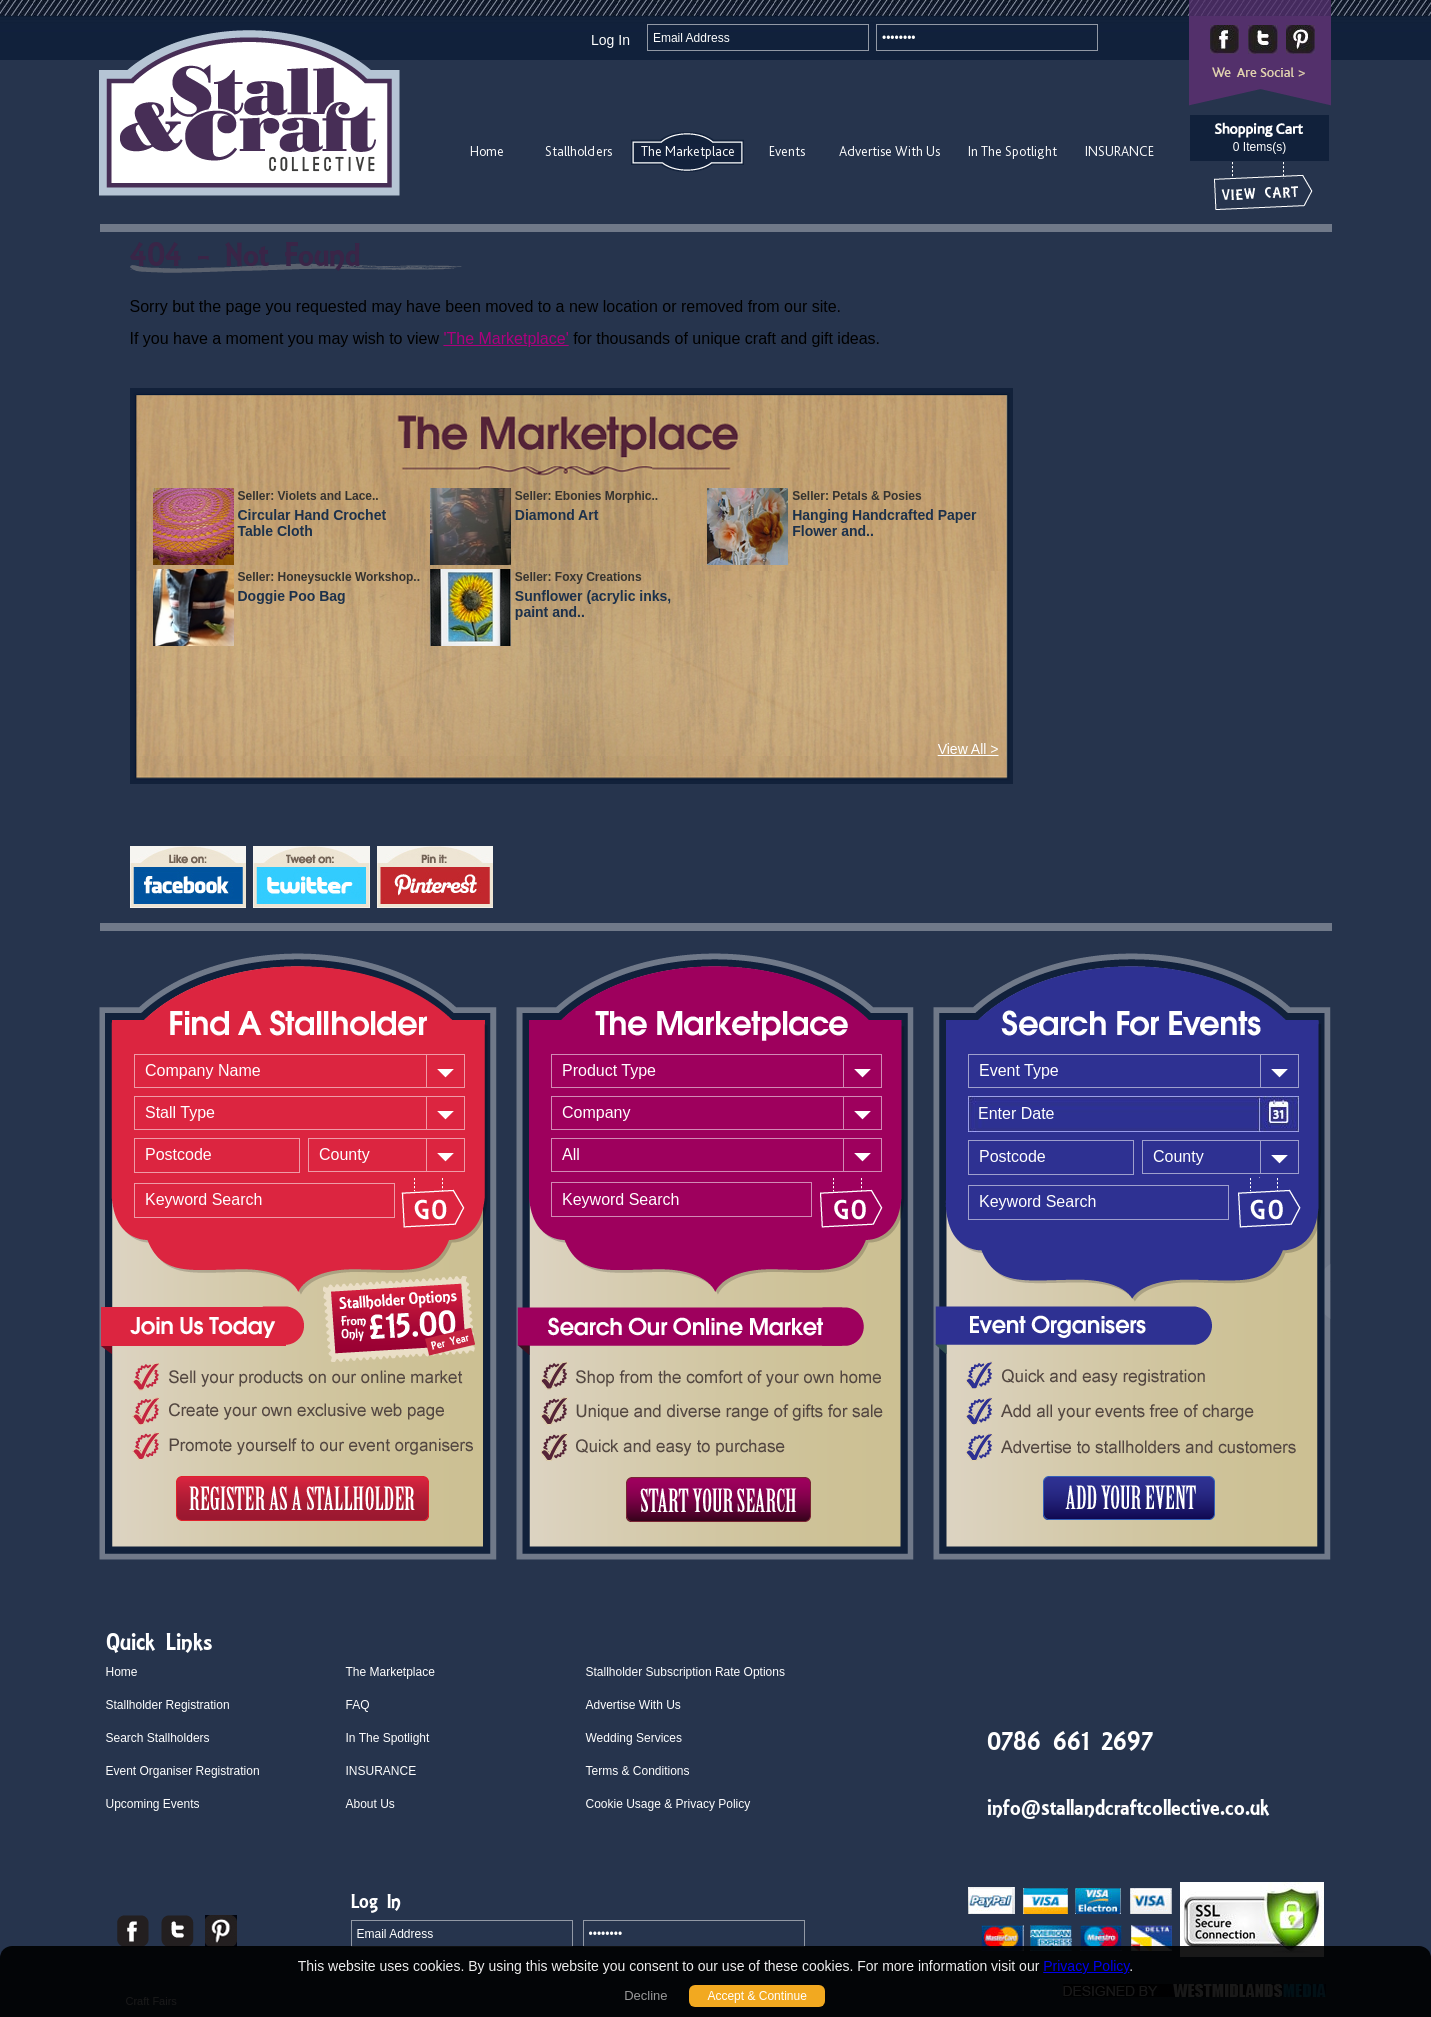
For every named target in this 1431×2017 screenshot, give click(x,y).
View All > (968, 749)
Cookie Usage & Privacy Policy (668, 1804)
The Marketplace (688, 151)
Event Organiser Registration (183, 1771)
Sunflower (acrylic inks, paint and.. (593, 604)
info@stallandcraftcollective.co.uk (1128, 1807)
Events (787, 151)
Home (487, 151)
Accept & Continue (756, 1996)
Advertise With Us (889, 151)
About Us (370, 1804)
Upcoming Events (153, 1804)
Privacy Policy (1086, 1966)
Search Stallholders (158, 1738)
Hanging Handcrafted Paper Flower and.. (884, 523)
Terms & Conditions (638, 1771)
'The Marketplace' (505, 338)
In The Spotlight (1012, 151)
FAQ (358, 1705)
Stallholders (578, 151)
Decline (645, 1995)
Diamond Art (556, 515)
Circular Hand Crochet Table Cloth (312, 523)
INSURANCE (1119, 151)
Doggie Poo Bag (292, 596)
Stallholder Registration (168, 1705)
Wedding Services (634, 1738)
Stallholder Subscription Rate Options (685, 1672)
